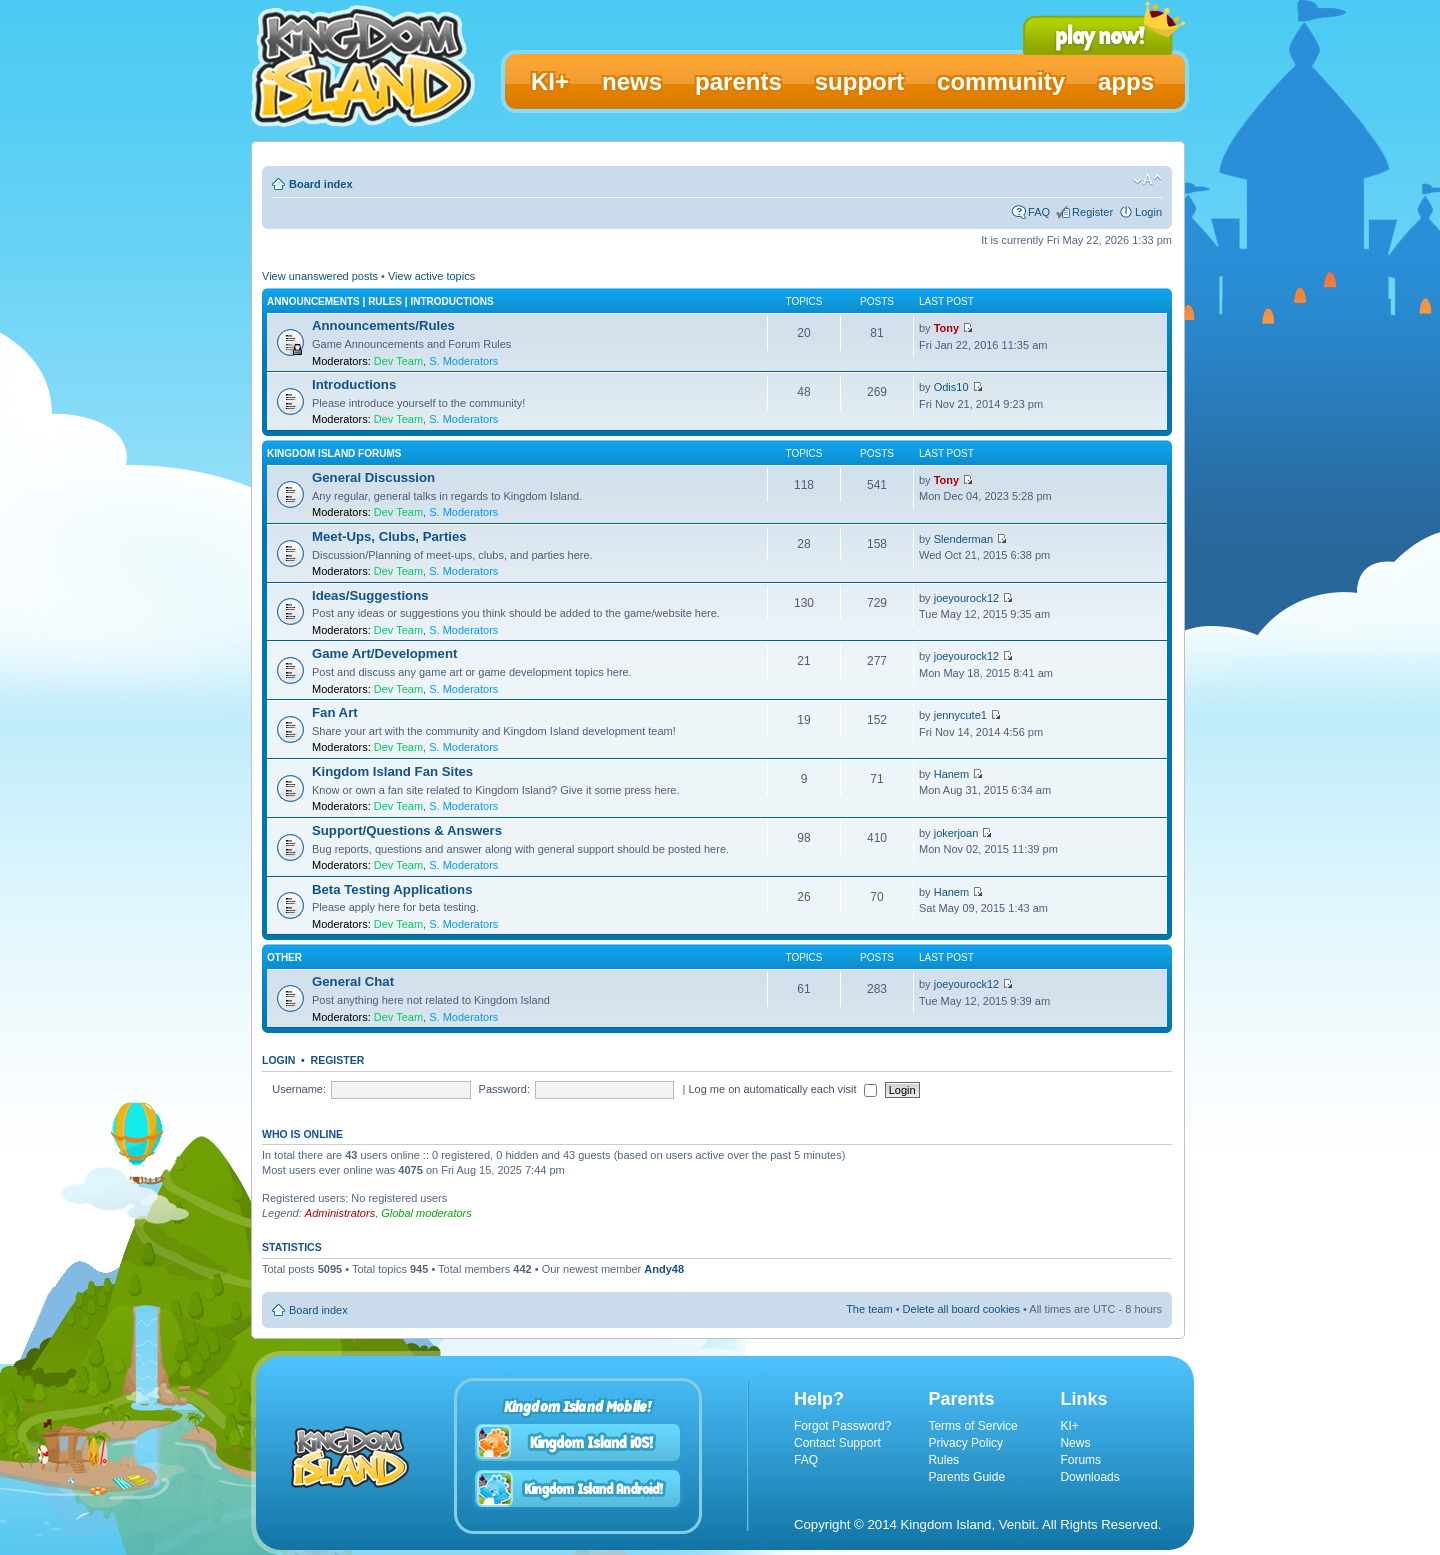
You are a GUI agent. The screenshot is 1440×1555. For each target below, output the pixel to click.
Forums (1080, 1460)
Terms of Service (972, 1426)
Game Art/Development (384, 653)
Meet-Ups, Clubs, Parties (389, 536)
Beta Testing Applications (392, 889)
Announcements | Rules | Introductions (380, 301)
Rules (943, 1460)
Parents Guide (966, 1477)
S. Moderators (463, 361)
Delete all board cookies (961, 1309)
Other (284, 957)
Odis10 (951, 387)
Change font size (1147, 180)
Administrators (340, 1213)
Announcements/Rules (383, 325)
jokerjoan (956, 833)
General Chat (353, 981)
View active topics (431, 276)
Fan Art (335, 712)
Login (1148, 212)
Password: (504, 1089)
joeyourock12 (966, 598)
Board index (321, 184)
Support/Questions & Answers (407, 830)
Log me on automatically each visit (782, 1089)
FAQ (1039, 212)
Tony (946, 328)
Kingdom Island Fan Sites (392, 771)
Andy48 (664, 1269)
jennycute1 (960, 715)
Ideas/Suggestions (370, 595)
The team (869, 1309)
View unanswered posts (320, 276)
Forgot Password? (842, 1426)
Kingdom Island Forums (334, 453)
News (1075, 1443)
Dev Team (398, 361)
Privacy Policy (965, 1443)
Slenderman (963, 539)
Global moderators (426, 1213)
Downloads (1089, 1477)
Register (1092, 212)
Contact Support (837, 1443)
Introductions (354, 384)
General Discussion (373, 477)
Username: (299, 1089)
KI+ (1069, 1426)
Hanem (951, 774)
